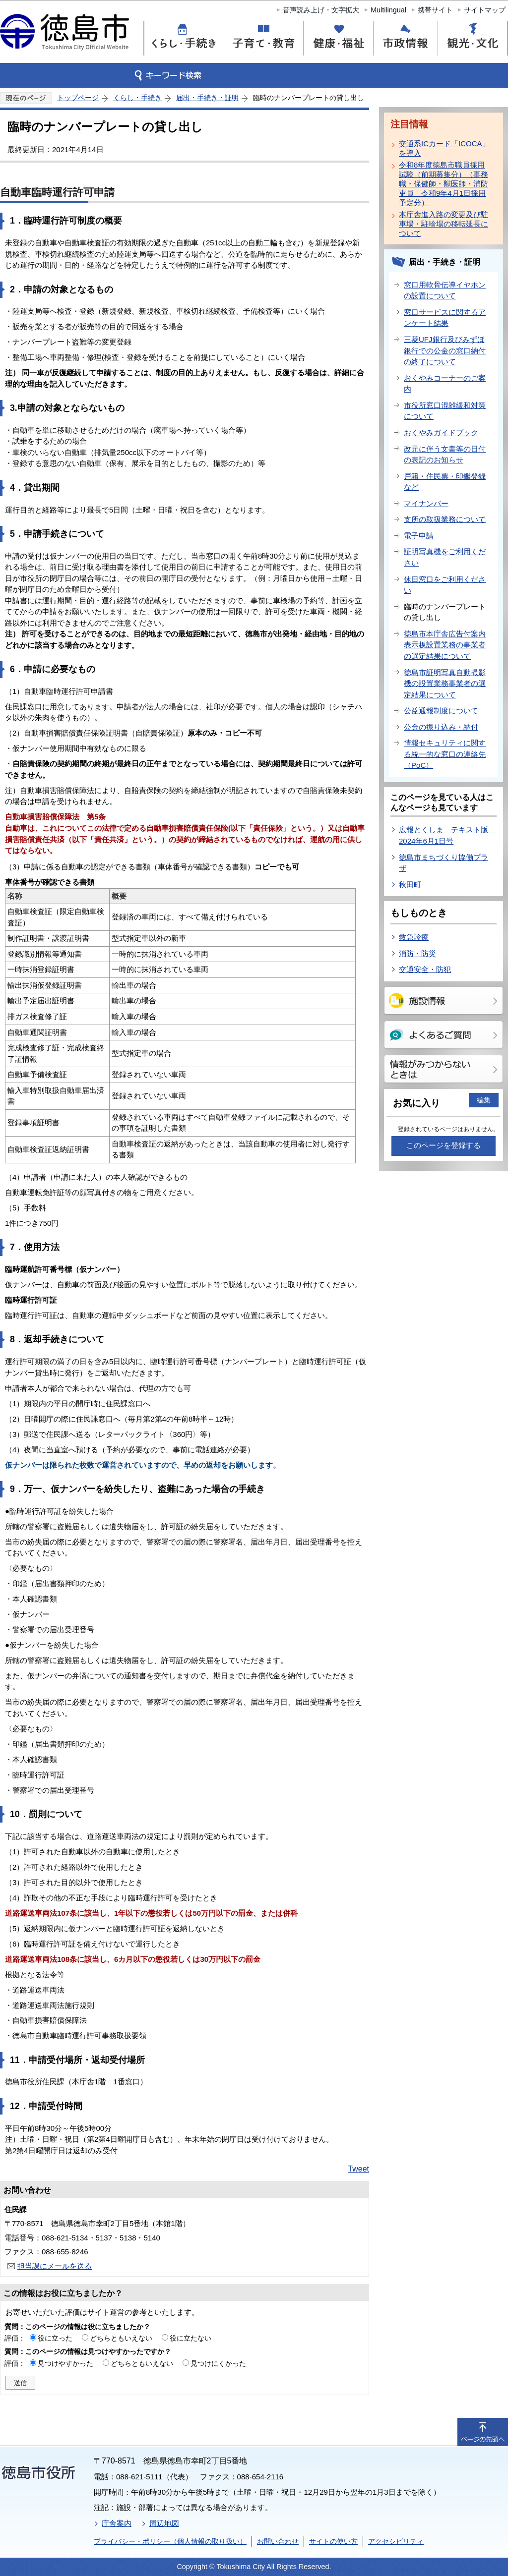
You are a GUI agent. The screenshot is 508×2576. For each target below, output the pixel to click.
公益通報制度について (441, 710)
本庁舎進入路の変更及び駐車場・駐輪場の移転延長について (443, 223)
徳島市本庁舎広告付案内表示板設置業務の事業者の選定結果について (445, 645)
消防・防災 (417, 953)
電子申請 (419, 535)
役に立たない (190, 2338)
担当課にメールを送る (54, 2266)
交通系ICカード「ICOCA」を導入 (444, 148)
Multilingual (388, 10)
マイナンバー (426, 503)
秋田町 (410, 884)
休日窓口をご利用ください (445, 585)
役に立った (55, 2338)
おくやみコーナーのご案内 (445, 384)
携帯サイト (435, 10)
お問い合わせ (278, 2541)
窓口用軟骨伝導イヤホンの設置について (445, 290)
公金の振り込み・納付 (441, 727)
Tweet (358, 2169)
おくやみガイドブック (441, 432)
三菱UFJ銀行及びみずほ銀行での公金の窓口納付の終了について (445, 350)
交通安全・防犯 (425, 969)
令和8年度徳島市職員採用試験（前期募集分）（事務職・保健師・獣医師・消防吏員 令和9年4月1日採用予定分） (443, 184)
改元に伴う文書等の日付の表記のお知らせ (445, 454)
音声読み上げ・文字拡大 (321, 10)
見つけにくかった (218, 2363)
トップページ (78, 98)
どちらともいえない (121, 2338)
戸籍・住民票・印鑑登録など (445, 482)
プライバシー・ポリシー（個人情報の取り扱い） (170, 2541)
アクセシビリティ (396, 2541)
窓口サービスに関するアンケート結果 (445, 318)
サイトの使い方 (333, 2541)
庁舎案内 (116, 2523)
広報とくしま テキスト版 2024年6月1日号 (447, 835)
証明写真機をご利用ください (445, 557)
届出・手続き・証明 (207, 98)
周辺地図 (164, 2523)
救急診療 (414, 937)
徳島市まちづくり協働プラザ (443, 863)
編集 (484, 1100)
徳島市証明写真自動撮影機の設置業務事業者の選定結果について (445, 683)
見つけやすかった (65, 2363)
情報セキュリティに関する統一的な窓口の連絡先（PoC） (445, 754)
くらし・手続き (137, 98)
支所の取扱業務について (445, 519)
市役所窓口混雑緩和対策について (445, 411)
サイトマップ (485, 10)
